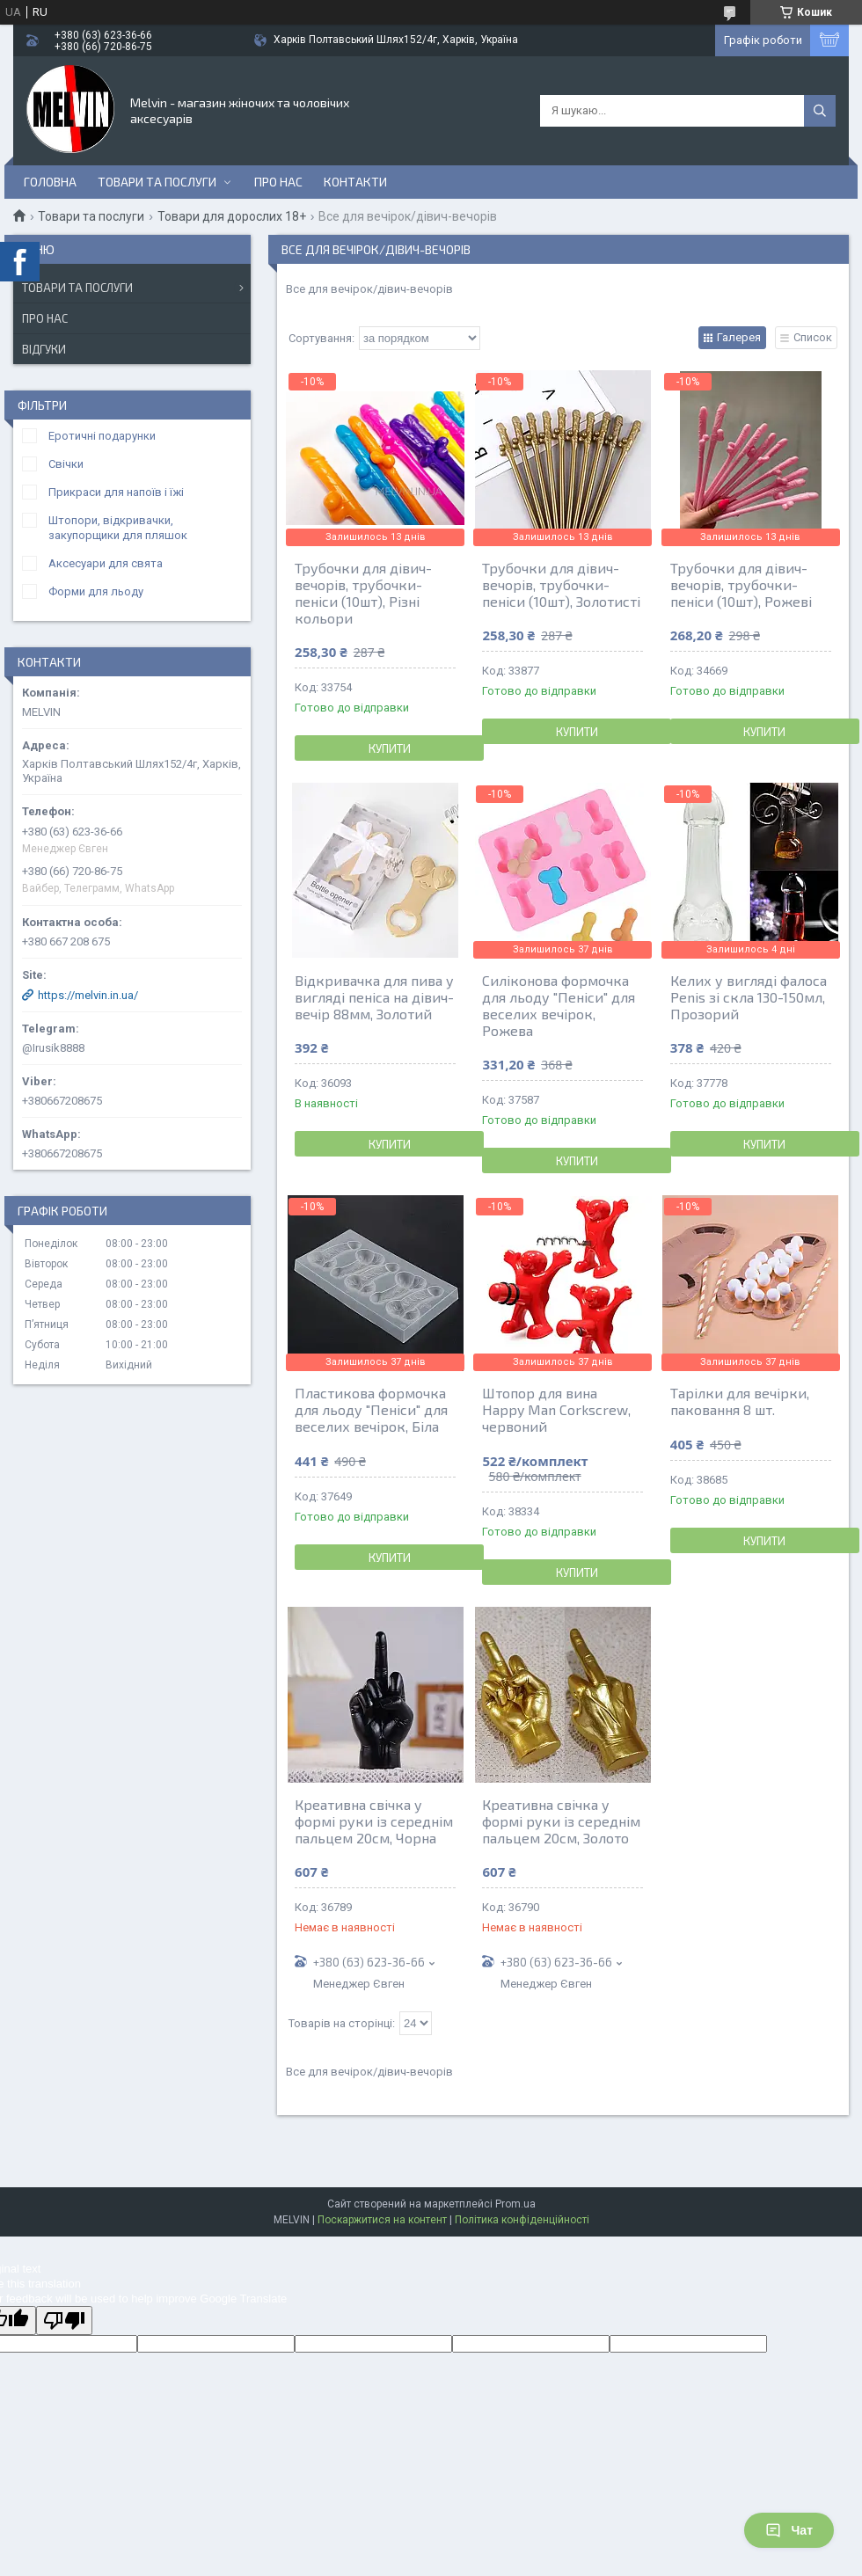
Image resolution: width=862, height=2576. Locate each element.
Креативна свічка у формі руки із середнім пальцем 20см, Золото (561, 1821)
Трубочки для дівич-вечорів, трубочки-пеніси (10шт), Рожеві (741, 584)
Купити (390, 748)
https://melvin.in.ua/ (88, 995)
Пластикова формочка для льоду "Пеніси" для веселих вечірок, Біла (371, 1409)
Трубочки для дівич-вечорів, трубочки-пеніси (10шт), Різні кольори (363, 592)
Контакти (355, 181)
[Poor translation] (64, 2320)
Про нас (278, 181)
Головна (50, 181)
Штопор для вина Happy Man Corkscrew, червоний (556, 1409)
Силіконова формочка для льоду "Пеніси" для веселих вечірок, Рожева (558, 1005)
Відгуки (44, 349)
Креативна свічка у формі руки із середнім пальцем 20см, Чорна (374, 1821)
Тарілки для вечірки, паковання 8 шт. (739, 1401)
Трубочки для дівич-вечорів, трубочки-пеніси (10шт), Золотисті (561, 584)
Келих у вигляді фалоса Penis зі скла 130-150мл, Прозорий (748, 997)
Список (812, 337)
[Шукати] (820, 111)
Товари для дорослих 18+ (231, 216)
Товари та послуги (157, 181)
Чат (789, 2530)
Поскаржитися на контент (382, 2220)
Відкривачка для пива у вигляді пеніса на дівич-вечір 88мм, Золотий (374, 997)
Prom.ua (515, 2204)
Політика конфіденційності (522, 2220)
